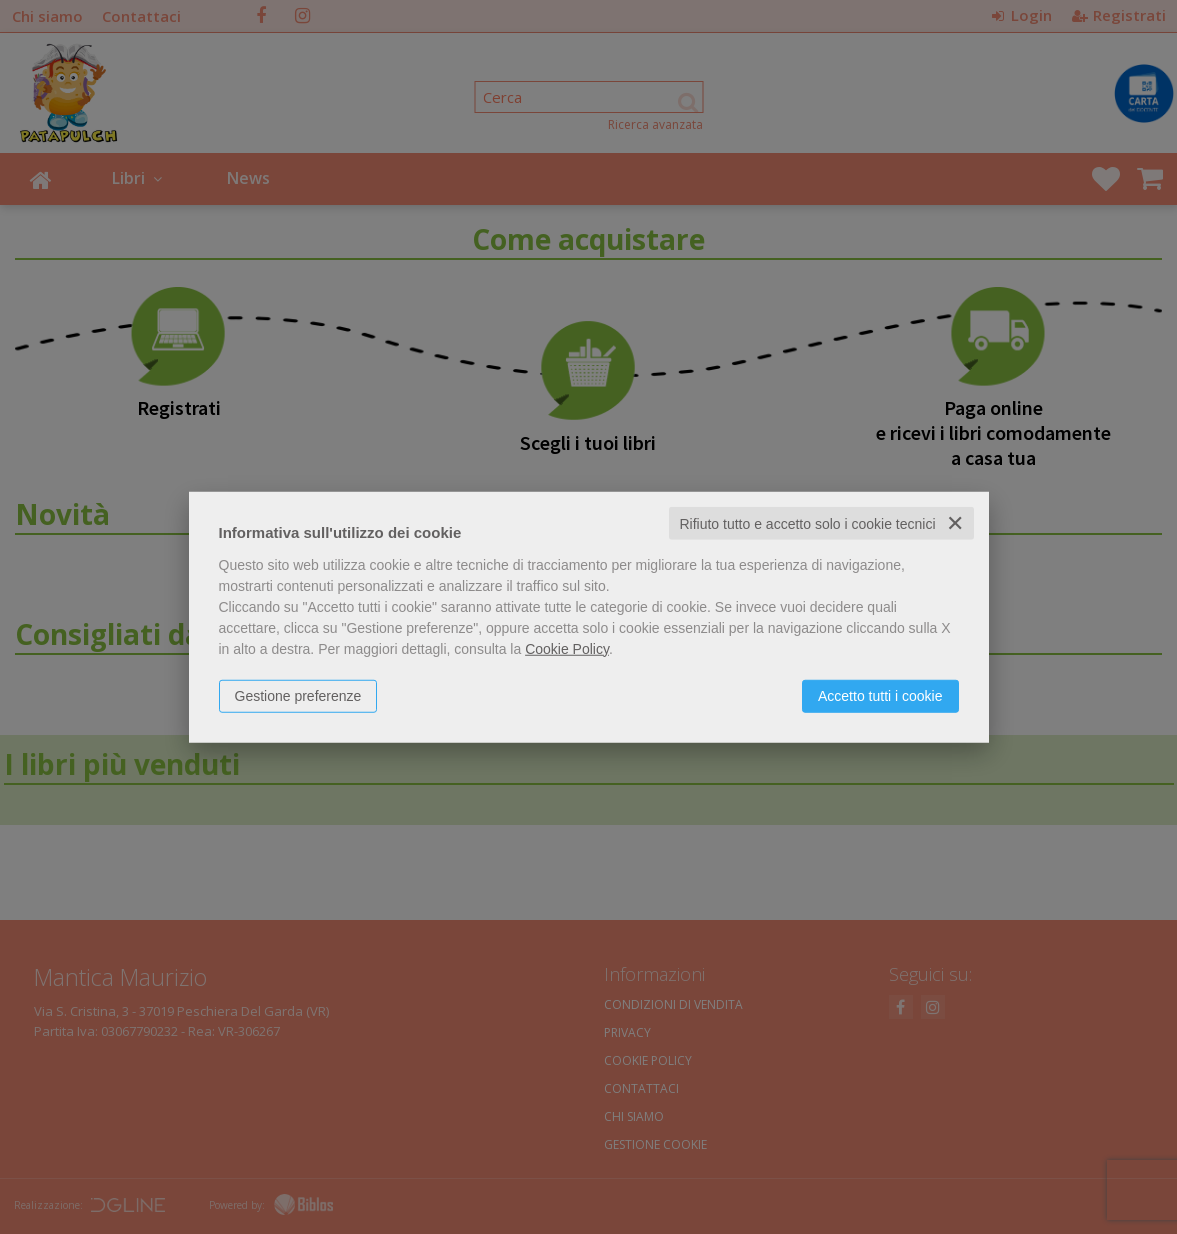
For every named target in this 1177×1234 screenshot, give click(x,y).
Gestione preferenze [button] (298, 695)
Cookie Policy (567, 648)
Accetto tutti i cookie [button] (880, 695)
